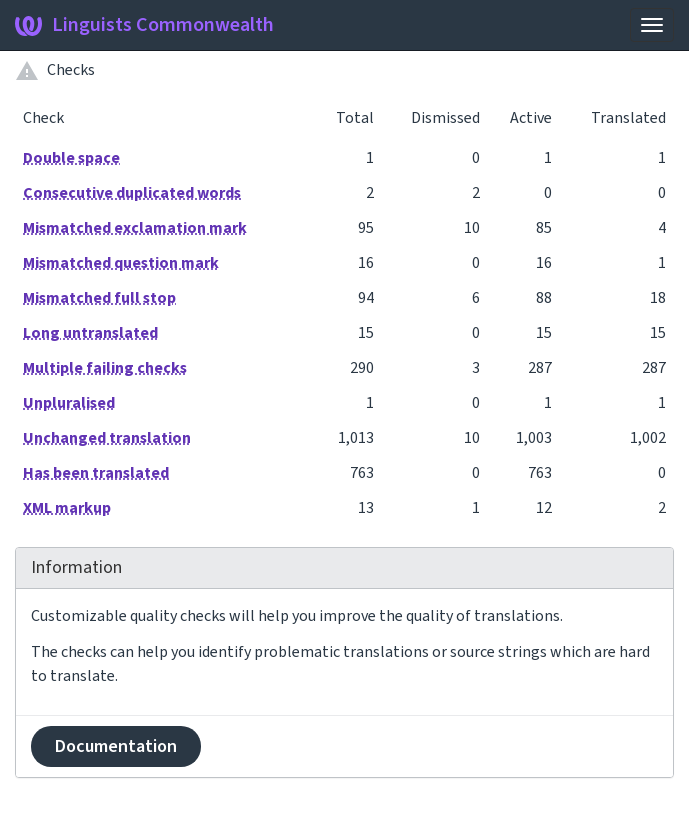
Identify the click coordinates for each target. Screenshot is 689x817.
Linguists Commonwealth (144, 25)
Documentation (116, 746)
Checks (71, 70)
